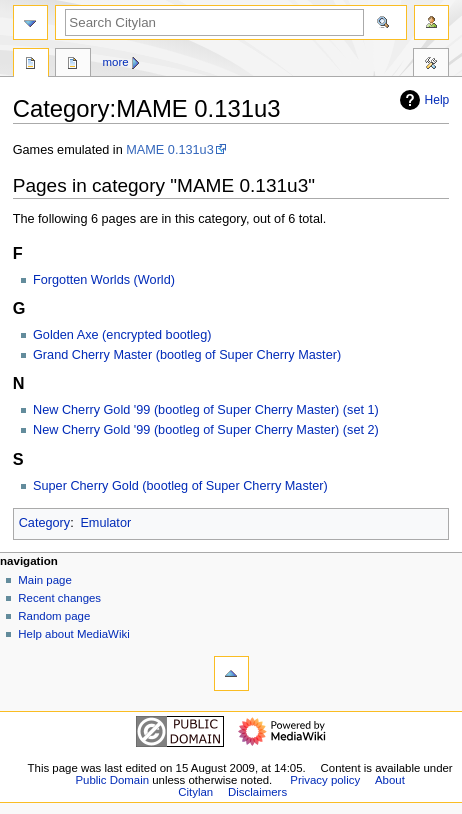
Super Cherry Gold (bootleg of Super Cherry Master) (180, 486)
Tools (431, 65)
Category (44, 523)
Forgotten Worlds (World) (104, 280)
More (116, 62)
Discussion (73, 65)
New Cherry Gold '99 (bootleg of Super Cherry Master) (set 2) (206, 430)
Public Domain (112, 780)
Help (422, 100)
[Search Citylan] (214, 22)
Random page (54, 616)
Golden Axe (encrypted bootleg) (122, 335)
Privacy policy (325, 780)
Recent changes (59, 598)
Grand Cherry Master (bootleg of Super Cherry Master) (187, 355)
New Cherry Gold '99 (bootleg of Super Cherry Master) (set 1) (206, 410)
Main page (45, 580)
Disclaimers (257, 792)
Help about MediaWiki (73, 634)
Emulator (105, 523)
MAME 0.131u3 (169, 150)
